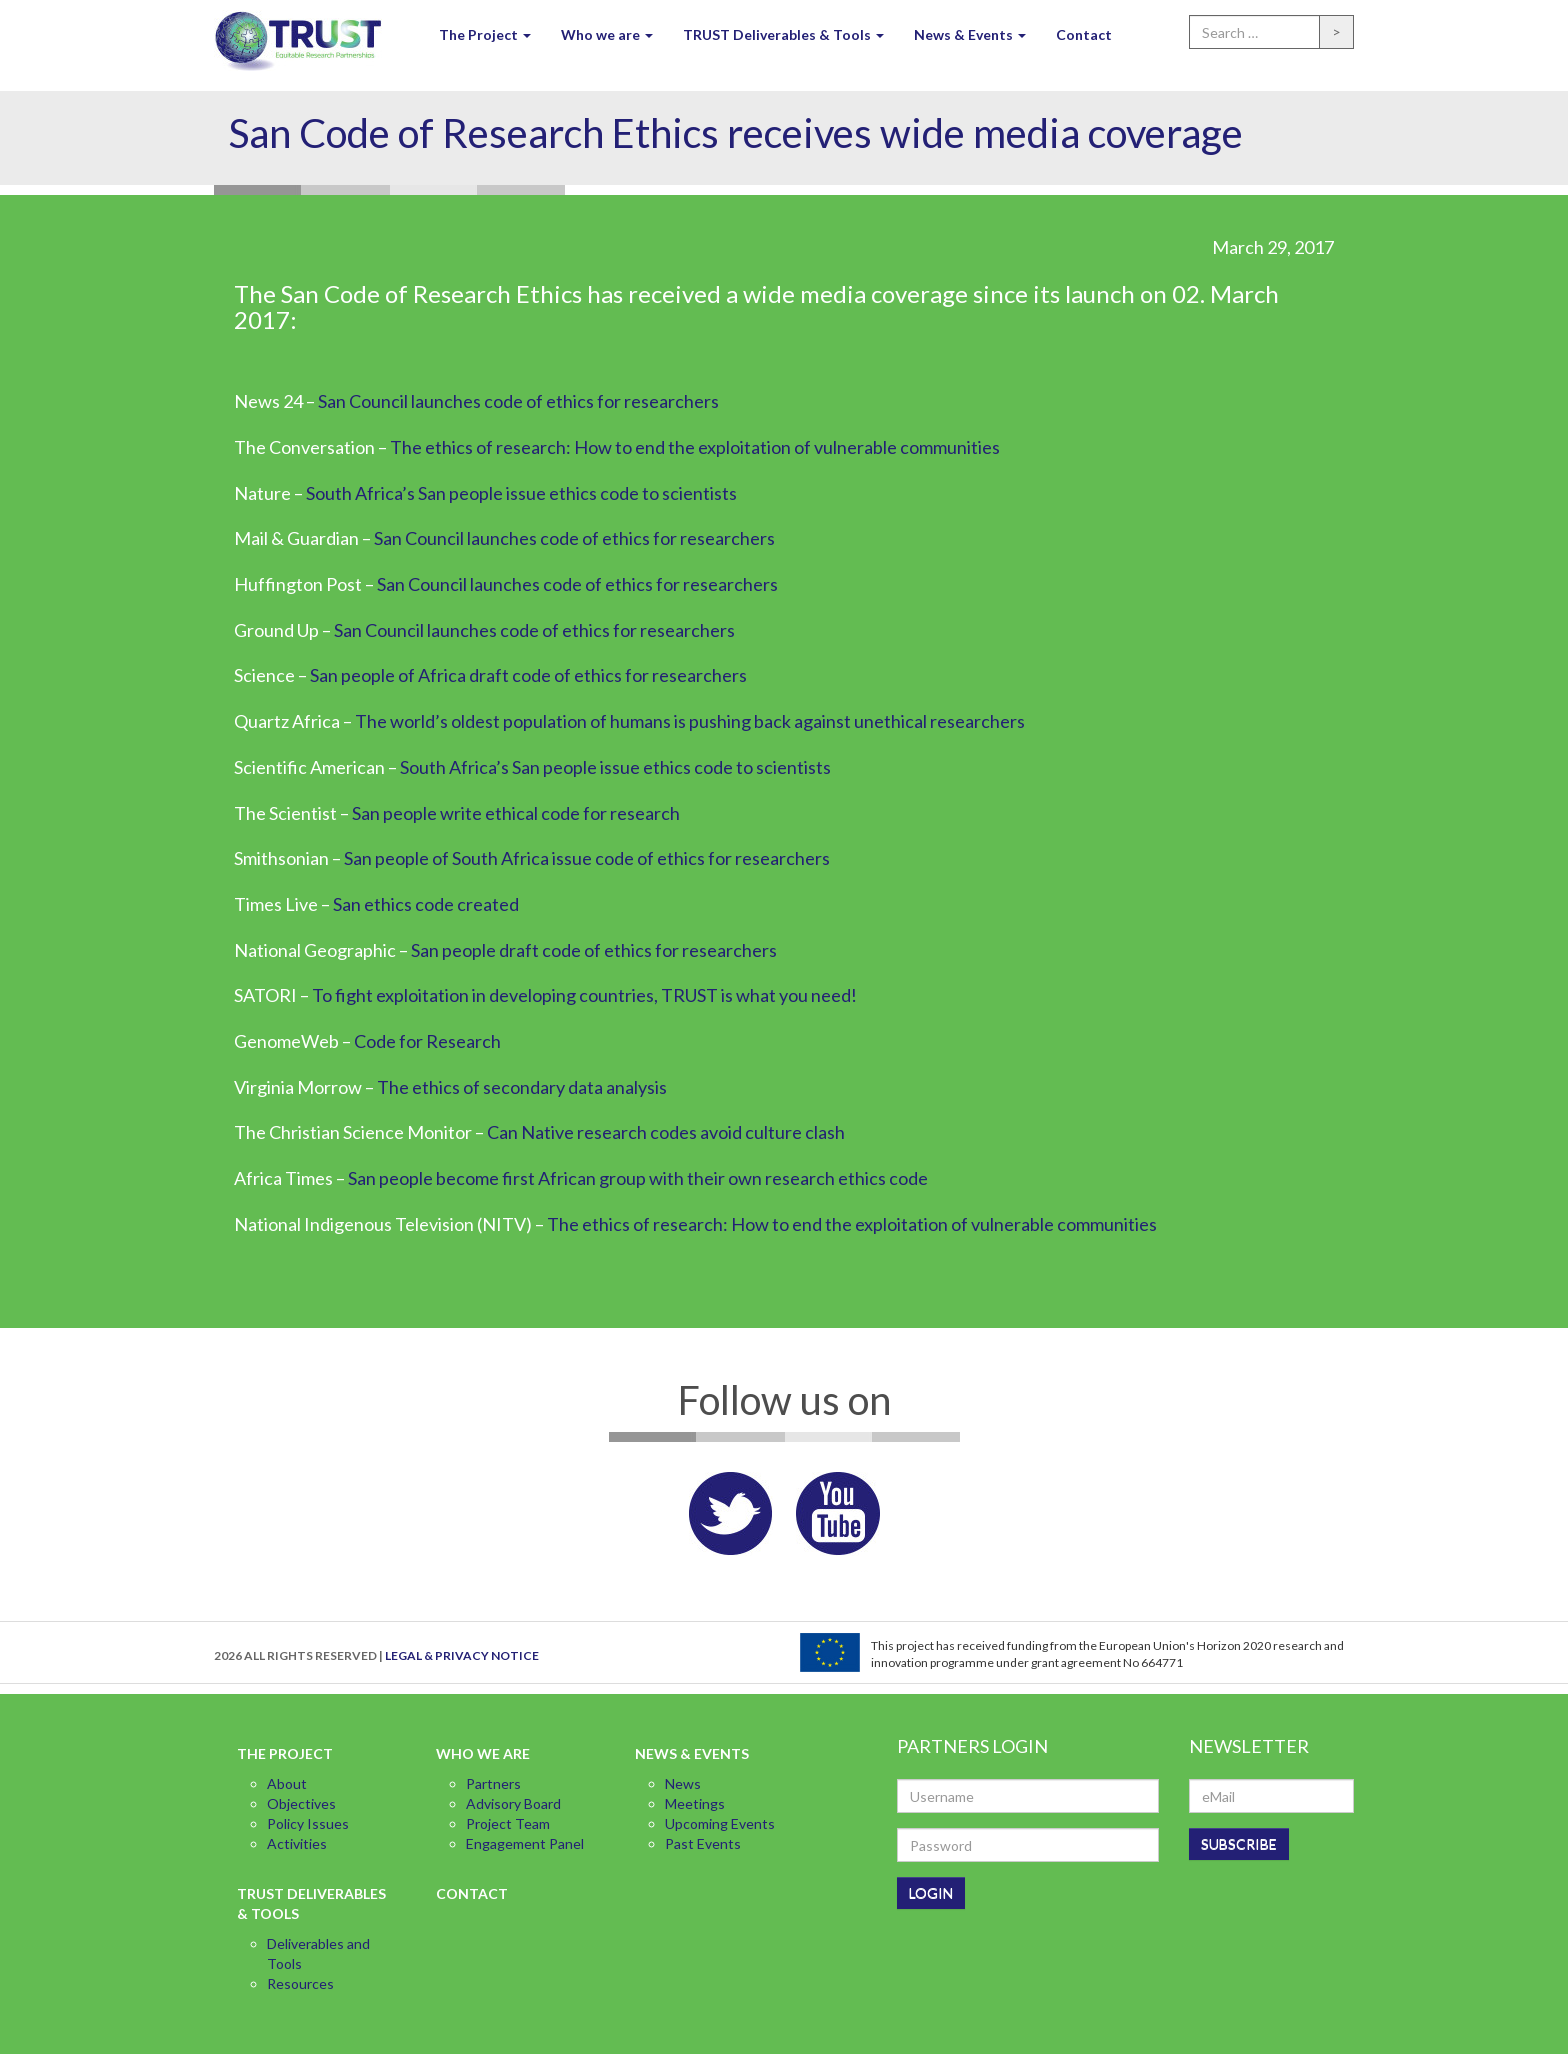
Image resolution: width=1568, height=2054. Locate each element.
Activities (297, 1843)
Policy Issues (308, 1823)
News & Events (970, 34)
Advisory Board (513, 1803)
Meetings (695, 1803)
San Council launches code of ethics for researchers (518, 401)
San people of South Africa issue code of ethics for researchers (587, 858)
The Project (485, 34)
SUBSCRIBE (1239, 1843)
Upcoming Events (720, 1823)
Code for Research (427, 1041)
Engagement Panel (525, 1843)
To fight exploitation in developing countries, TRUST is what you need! (584, 995)
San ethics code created (426, 904)
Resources (300, 1983)
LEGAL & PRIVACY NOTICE (462, 1655)
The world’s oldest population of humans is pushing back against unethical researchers (690, 721)
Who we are (607, 34)
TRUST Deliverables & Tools (783, 34)
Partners (493, 1783)
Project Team (508, 1823)
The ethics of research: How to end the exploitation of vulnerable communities (695, 447)
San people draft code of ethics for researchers (594, 950)
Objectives (301, 1803)
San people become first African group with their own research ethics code (638, 1178)
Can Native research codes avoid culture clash (666, 1132)
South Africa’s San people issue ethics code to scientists (521, 493)
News (683, 1783)
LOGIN (931, 1892)
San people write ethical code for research (516, 813)
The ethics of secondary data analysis (523, 1087)
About (287, 1783)
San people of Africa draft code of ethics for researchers (528, 675)
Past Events (703, 1843)
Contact (1084, 34)
